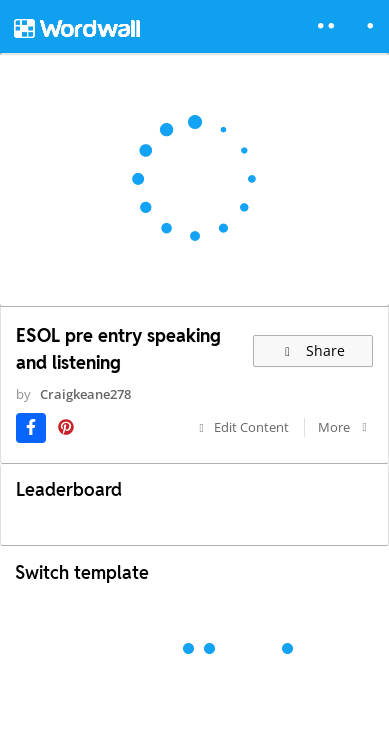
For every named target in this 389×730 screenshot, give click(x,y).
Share (313, 350)
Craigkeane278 (85, 394)
